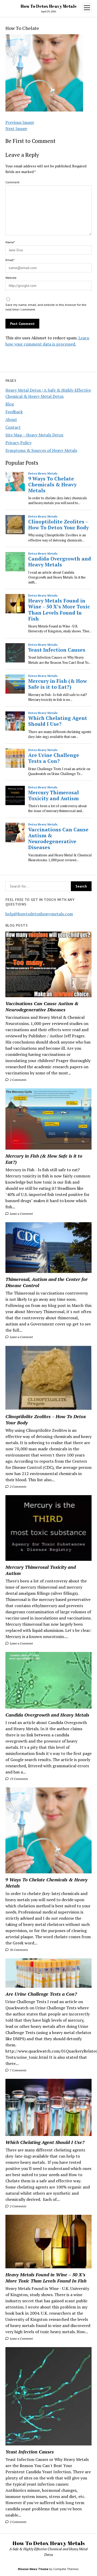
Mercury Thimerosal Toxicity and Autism (53, 795)
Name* (10, 242)
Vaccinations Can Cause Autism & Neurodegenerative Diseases (58, 838)
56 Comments (16, 1950)
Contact (13, 427)
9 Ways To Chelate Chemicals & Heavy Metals (52, 484)
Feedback (14, 412)
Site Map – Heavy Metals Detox (34, 435)
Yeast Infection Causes (56, 650)
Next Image (16, 128)
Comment (12, 182)
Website (11, 278)
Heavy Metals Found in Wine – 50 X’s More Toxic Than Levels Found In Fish (59, 609)
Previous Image (19, 122)
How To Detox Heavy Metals (48, 6)
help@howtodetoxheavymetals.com (39, 914)
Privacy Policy (18, 442)
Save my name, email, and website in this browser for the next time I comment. (45, 307)
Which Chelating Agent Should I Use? (57, 721)
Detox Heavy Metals (42, 473)
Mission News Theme (33, 2569)
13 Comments (16, 1779)
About (11, 419)
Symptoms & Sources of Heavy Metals (41, 450)
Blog (9, 404)
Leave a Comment (19, 1214)
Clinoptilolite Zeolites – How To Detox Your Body (58, 524)
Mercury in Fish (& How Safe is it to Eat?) (57, 684)
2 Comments (15, 1080)
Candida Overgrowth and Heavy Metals (59, 561)
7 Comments (15, 2070)
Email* (9, 260)
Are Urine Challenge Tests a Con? (53, 758)
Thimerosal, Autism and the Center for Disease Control (46, 1282)
